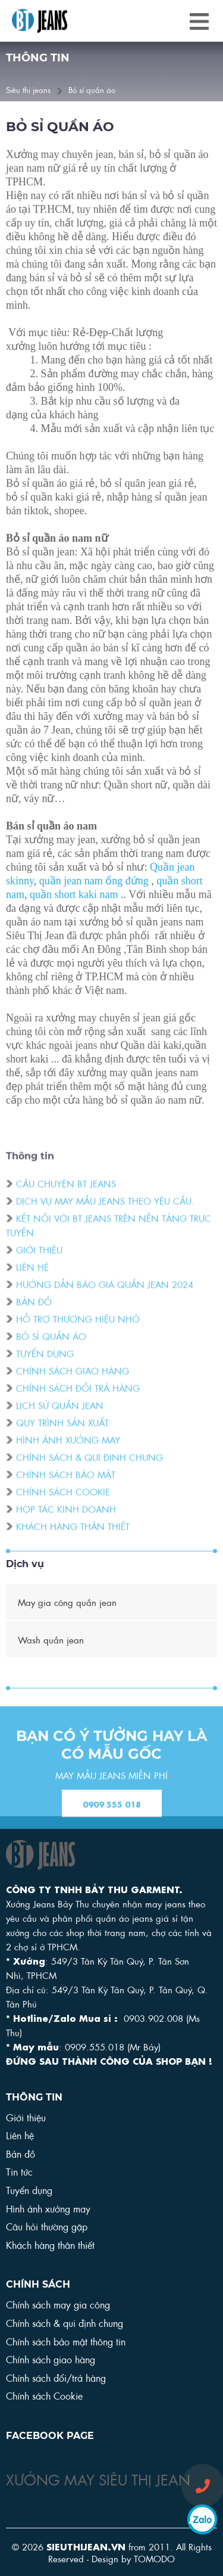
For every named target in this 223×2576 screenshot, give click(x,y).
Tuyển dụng (45, 1369)
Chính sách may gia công (58, 2304)
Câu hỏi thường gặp (46, 2226)
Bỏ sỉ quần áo (91, 89)
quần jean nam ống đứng (94, 882)
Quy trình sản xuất (62, 1438)
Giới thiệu (39, 1266)
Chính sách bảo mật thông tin (65, 2341)
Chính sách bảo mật (65, 1490)
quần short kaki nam (74, 896)
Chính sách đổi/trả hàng (56, 2377)
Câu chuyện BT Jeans (66, 1199)
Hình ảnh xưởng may (68, 1456)
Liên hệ (32, 1283)
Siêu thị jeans (28, 89)
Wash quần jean (51, 1639)
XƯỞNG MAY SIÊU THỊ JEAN (98, 2478)
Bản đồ (34, 1317)
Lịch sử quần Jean (59, 1421)
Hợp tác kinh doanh (66, 1525)
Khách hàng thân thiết (73, 1542)
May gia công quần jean (67, 1602)
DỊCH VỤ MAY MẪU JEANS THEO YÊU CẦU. (105, 1217)
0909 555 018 (112, 1819)
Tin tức (19, 2171)
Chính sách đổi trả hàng (78, 1404)
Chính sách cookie (63, 1508)
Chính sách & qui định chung (89, 1473)
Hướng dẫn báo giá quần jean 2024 (104, 1300)
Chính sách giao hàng (72, 1387)
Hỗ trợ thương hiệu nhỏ (78, 1335)
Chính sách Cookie (44, 2395)
